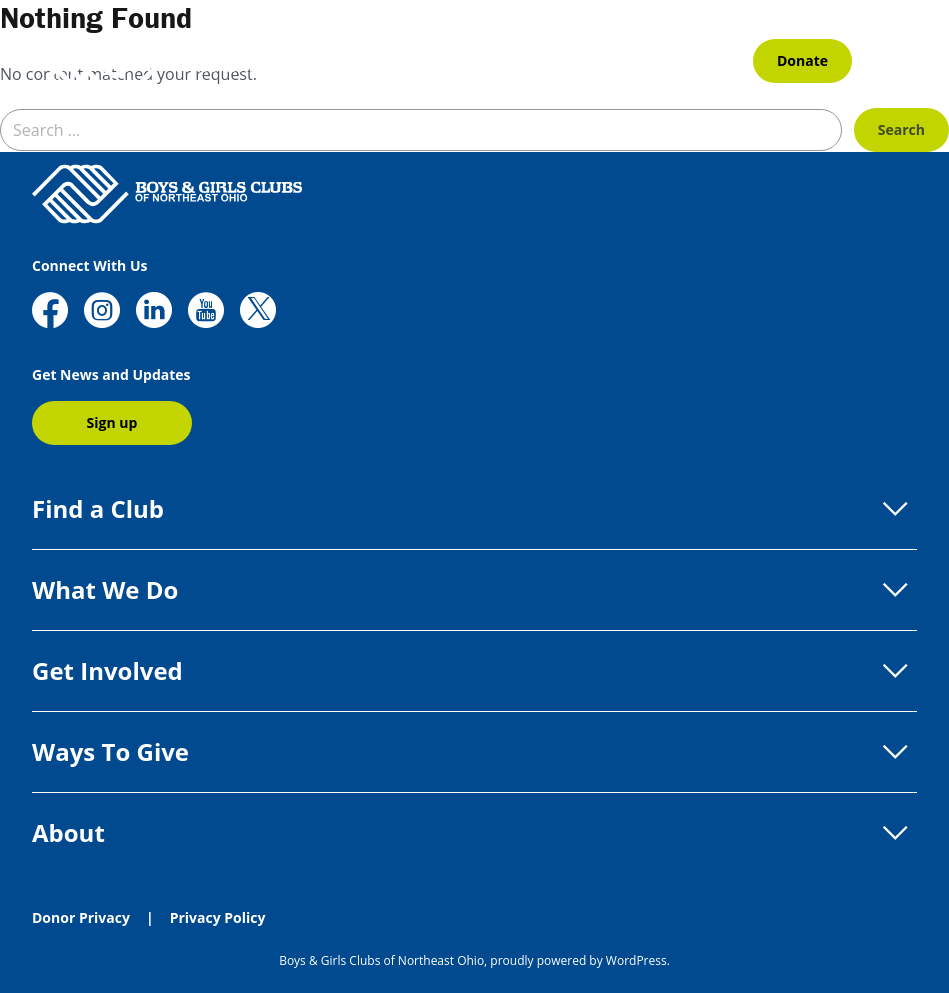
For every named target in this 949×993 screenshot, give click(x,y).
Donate (802, 60)
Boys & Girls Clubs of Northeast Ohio (381, 960)
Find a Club (474, 509)
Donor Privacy (81, 917)
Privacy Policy (218, 917)
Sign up (112, 422)
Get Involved (474, 671)
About (474, 833)
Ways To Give (474, 752)
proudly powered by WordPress (578, 960)
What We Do (474, 590)
